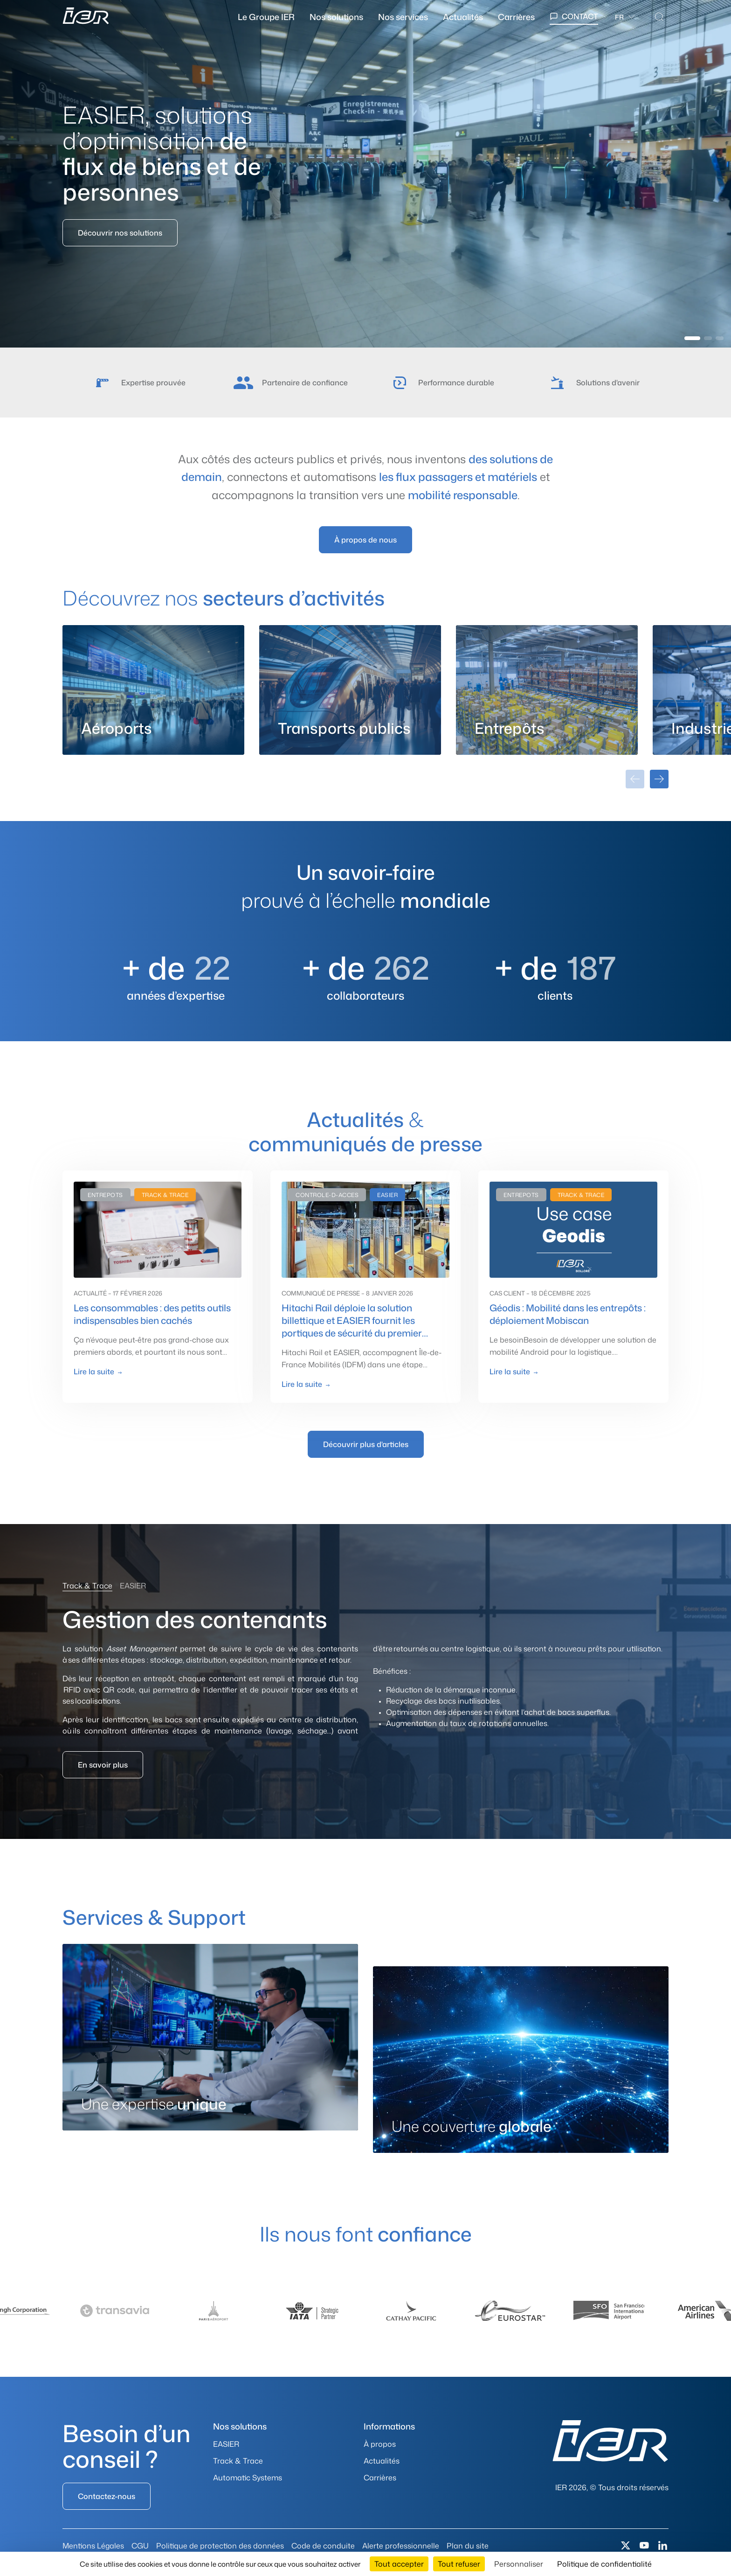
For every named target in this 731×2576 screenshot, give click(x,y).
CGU (140, 2546)
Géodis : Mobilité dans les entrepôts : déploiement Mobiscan (568, 1314)
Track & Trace (238, 2461)
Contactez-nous (106, 2496)
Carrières (516, 17)
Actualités (463, 17)
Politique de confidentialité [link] (604, 2564)
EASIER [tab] (133, 1585)
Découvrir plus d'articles (365, 1444)
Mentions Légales (93, 2546)
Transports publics (344, 728)
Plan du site (468, 2546)
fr (619, 17)
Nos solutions (336, 17)
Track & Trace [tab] (87, 1585)
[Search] (659, 16)
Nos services (403, 17)
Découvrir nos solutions (120, 233)
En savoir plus (103, 1765)
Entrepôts (510, 728)
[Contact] (574, 17)
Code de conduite (323, 2546)
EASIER (226, 2444)
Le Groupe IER (266, 17)
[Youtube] (644, 2545)
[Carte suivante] (659, 779)
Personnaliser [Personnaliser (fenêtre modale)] (518, 2564)
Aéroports (116, 728)
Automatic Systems (247, 2477)
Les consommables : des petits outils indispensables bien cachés (152, 1314)
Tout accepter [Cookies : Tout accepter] (399, 2564)
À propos (380, 2444)
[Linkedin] (663, 2545)
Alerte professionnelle (400, 2546)
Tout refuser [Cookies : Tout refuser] (459, 2564)
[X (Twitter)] (625, 2545)
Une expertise (154, 2104)
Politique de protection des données (220, 2546)
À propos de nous (365, 540)
